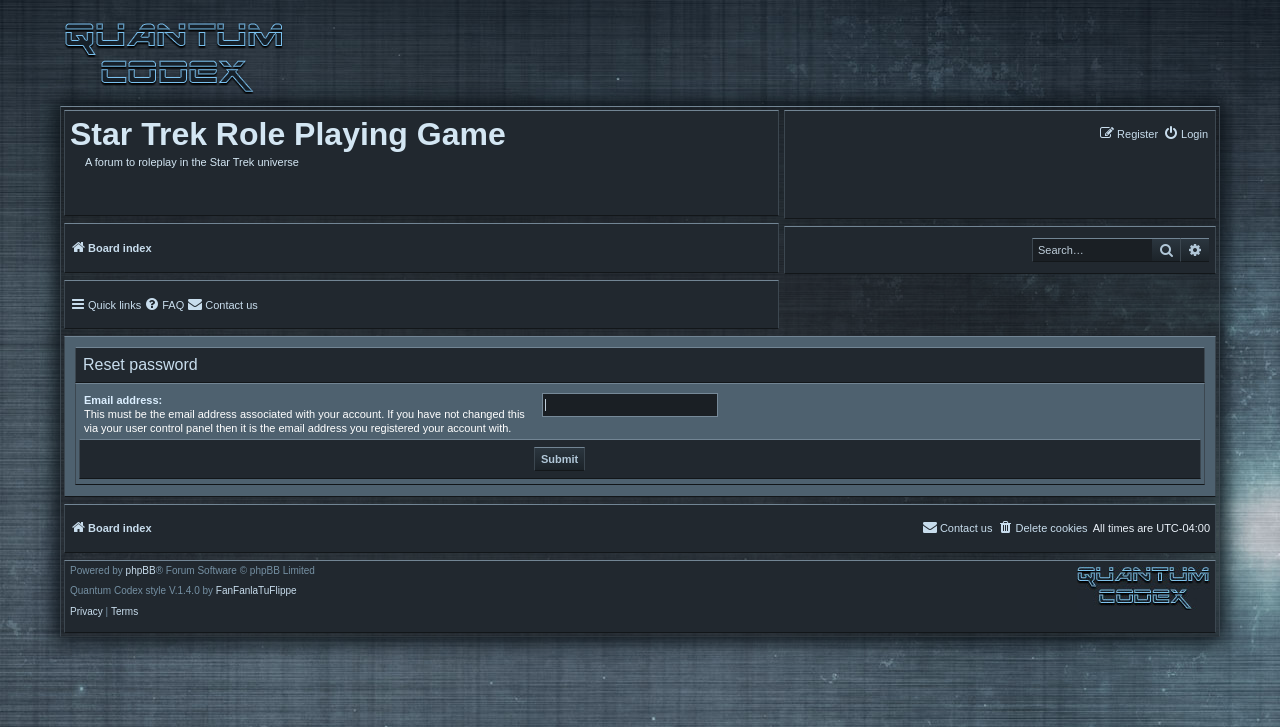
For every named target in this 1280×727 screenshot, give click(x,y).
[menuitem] (1185, 133)
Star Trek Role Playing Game (288, 134)
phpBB (141, 571)
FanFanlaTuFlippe (256, 591)
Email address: (123, 400)
